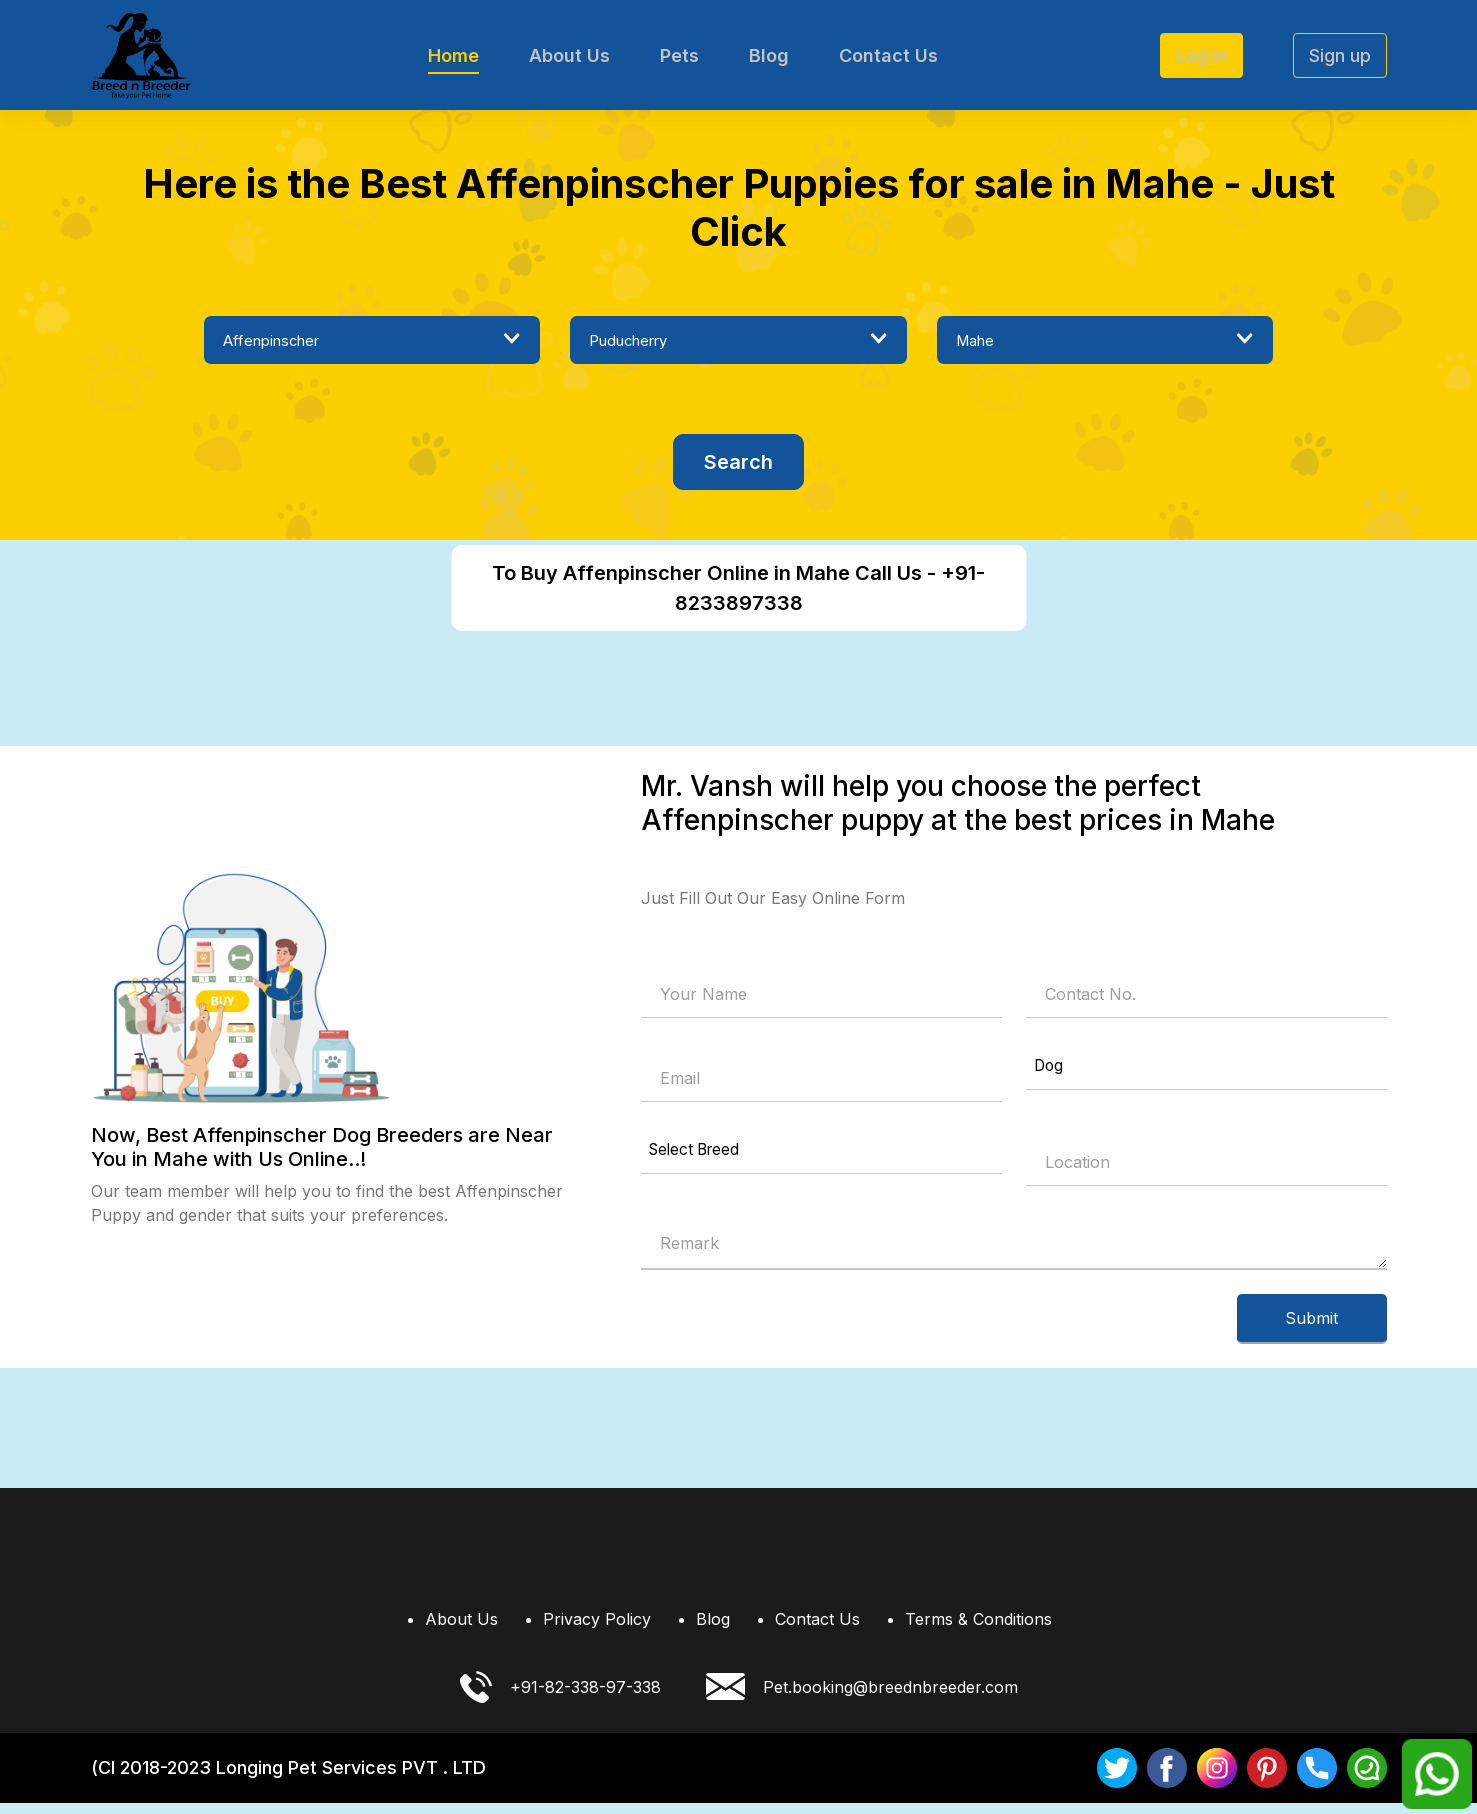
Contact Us (888, 55)
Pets (679, 55)
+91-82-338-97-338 (560, 1698)
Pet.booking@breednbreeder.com (862, 1698)
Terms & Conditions (978, 1630)
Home (453, 55)
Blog (769, 55)
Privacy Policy (597, 1630)
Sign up (1340, 55)
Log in (1201, 55)
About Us (569, 55)
